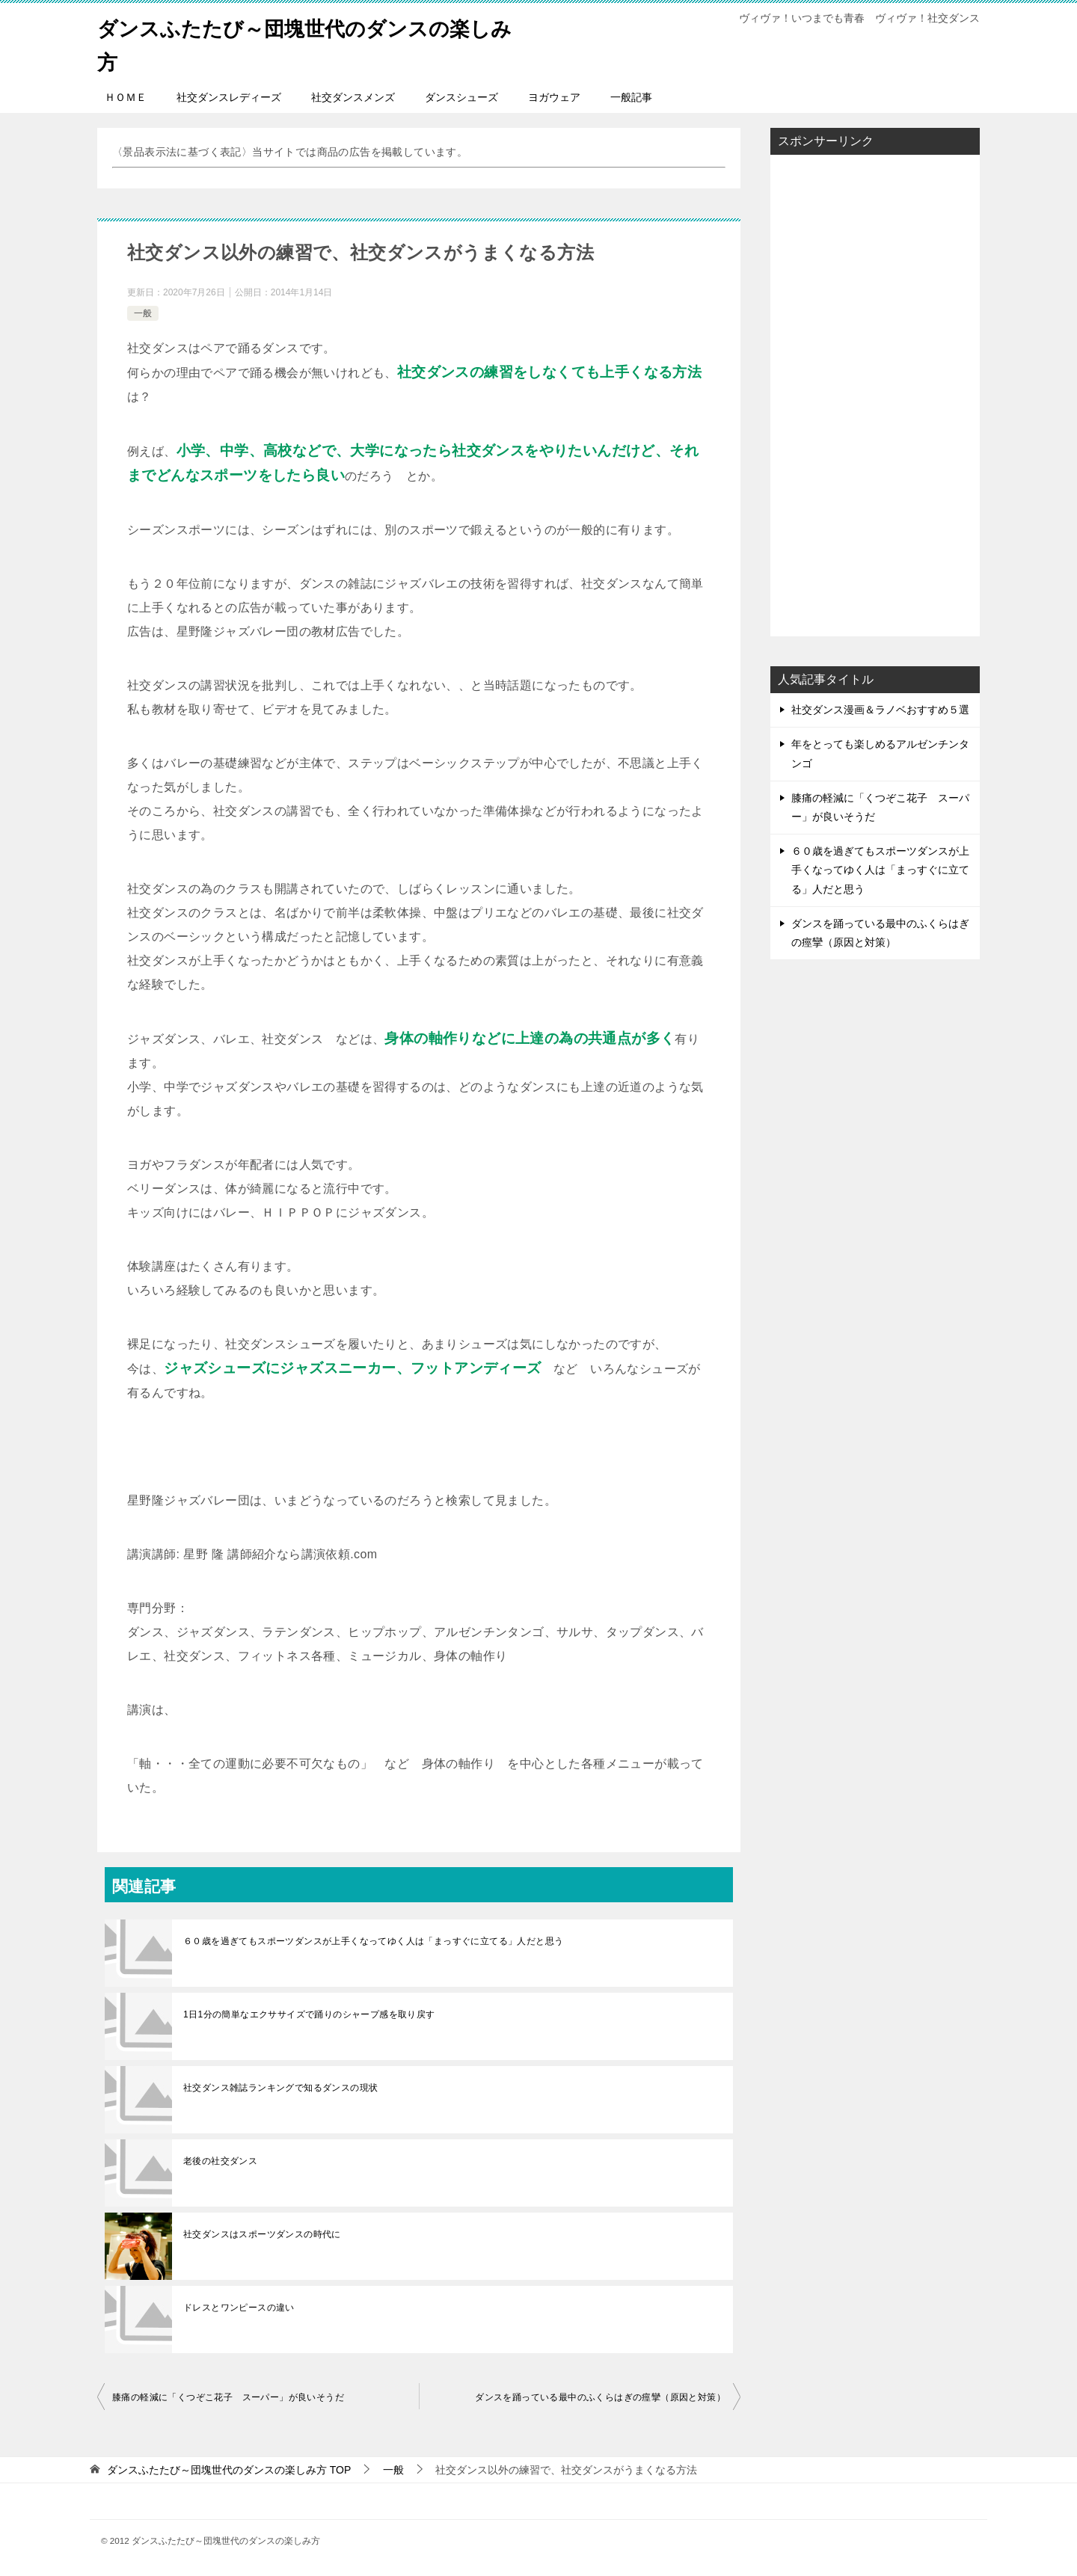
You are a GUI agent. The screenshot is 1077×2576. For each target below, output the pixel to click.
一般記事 (631, 97)
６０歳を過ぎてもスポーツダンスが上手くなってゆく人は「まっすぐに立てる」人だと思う (373, 1941)
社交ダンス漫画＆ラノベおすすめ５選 (880, 710)
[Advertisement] (845, 391)
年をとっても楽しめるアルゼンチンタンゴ (880, 753)
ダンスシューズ (461, 97)
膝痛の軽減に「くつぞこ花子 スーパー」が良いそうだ (228, 2397)
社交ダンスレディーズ (229, 97)
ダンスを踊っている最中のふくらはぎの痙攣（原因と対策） (600, 2397)
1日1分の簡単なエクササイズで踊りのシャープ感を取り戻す (309, 2014)
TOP (229, 2470)
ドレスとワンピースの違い (239, 2307)
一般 (143, 313)
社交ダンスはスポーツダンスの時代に (262, 2234)
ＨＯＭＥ (126, 97)
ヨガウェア (554, 97)
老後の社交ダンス (220, 2161)
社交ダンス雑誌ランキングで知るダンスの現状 (280, 2087)
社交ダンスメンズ (353, 97)
